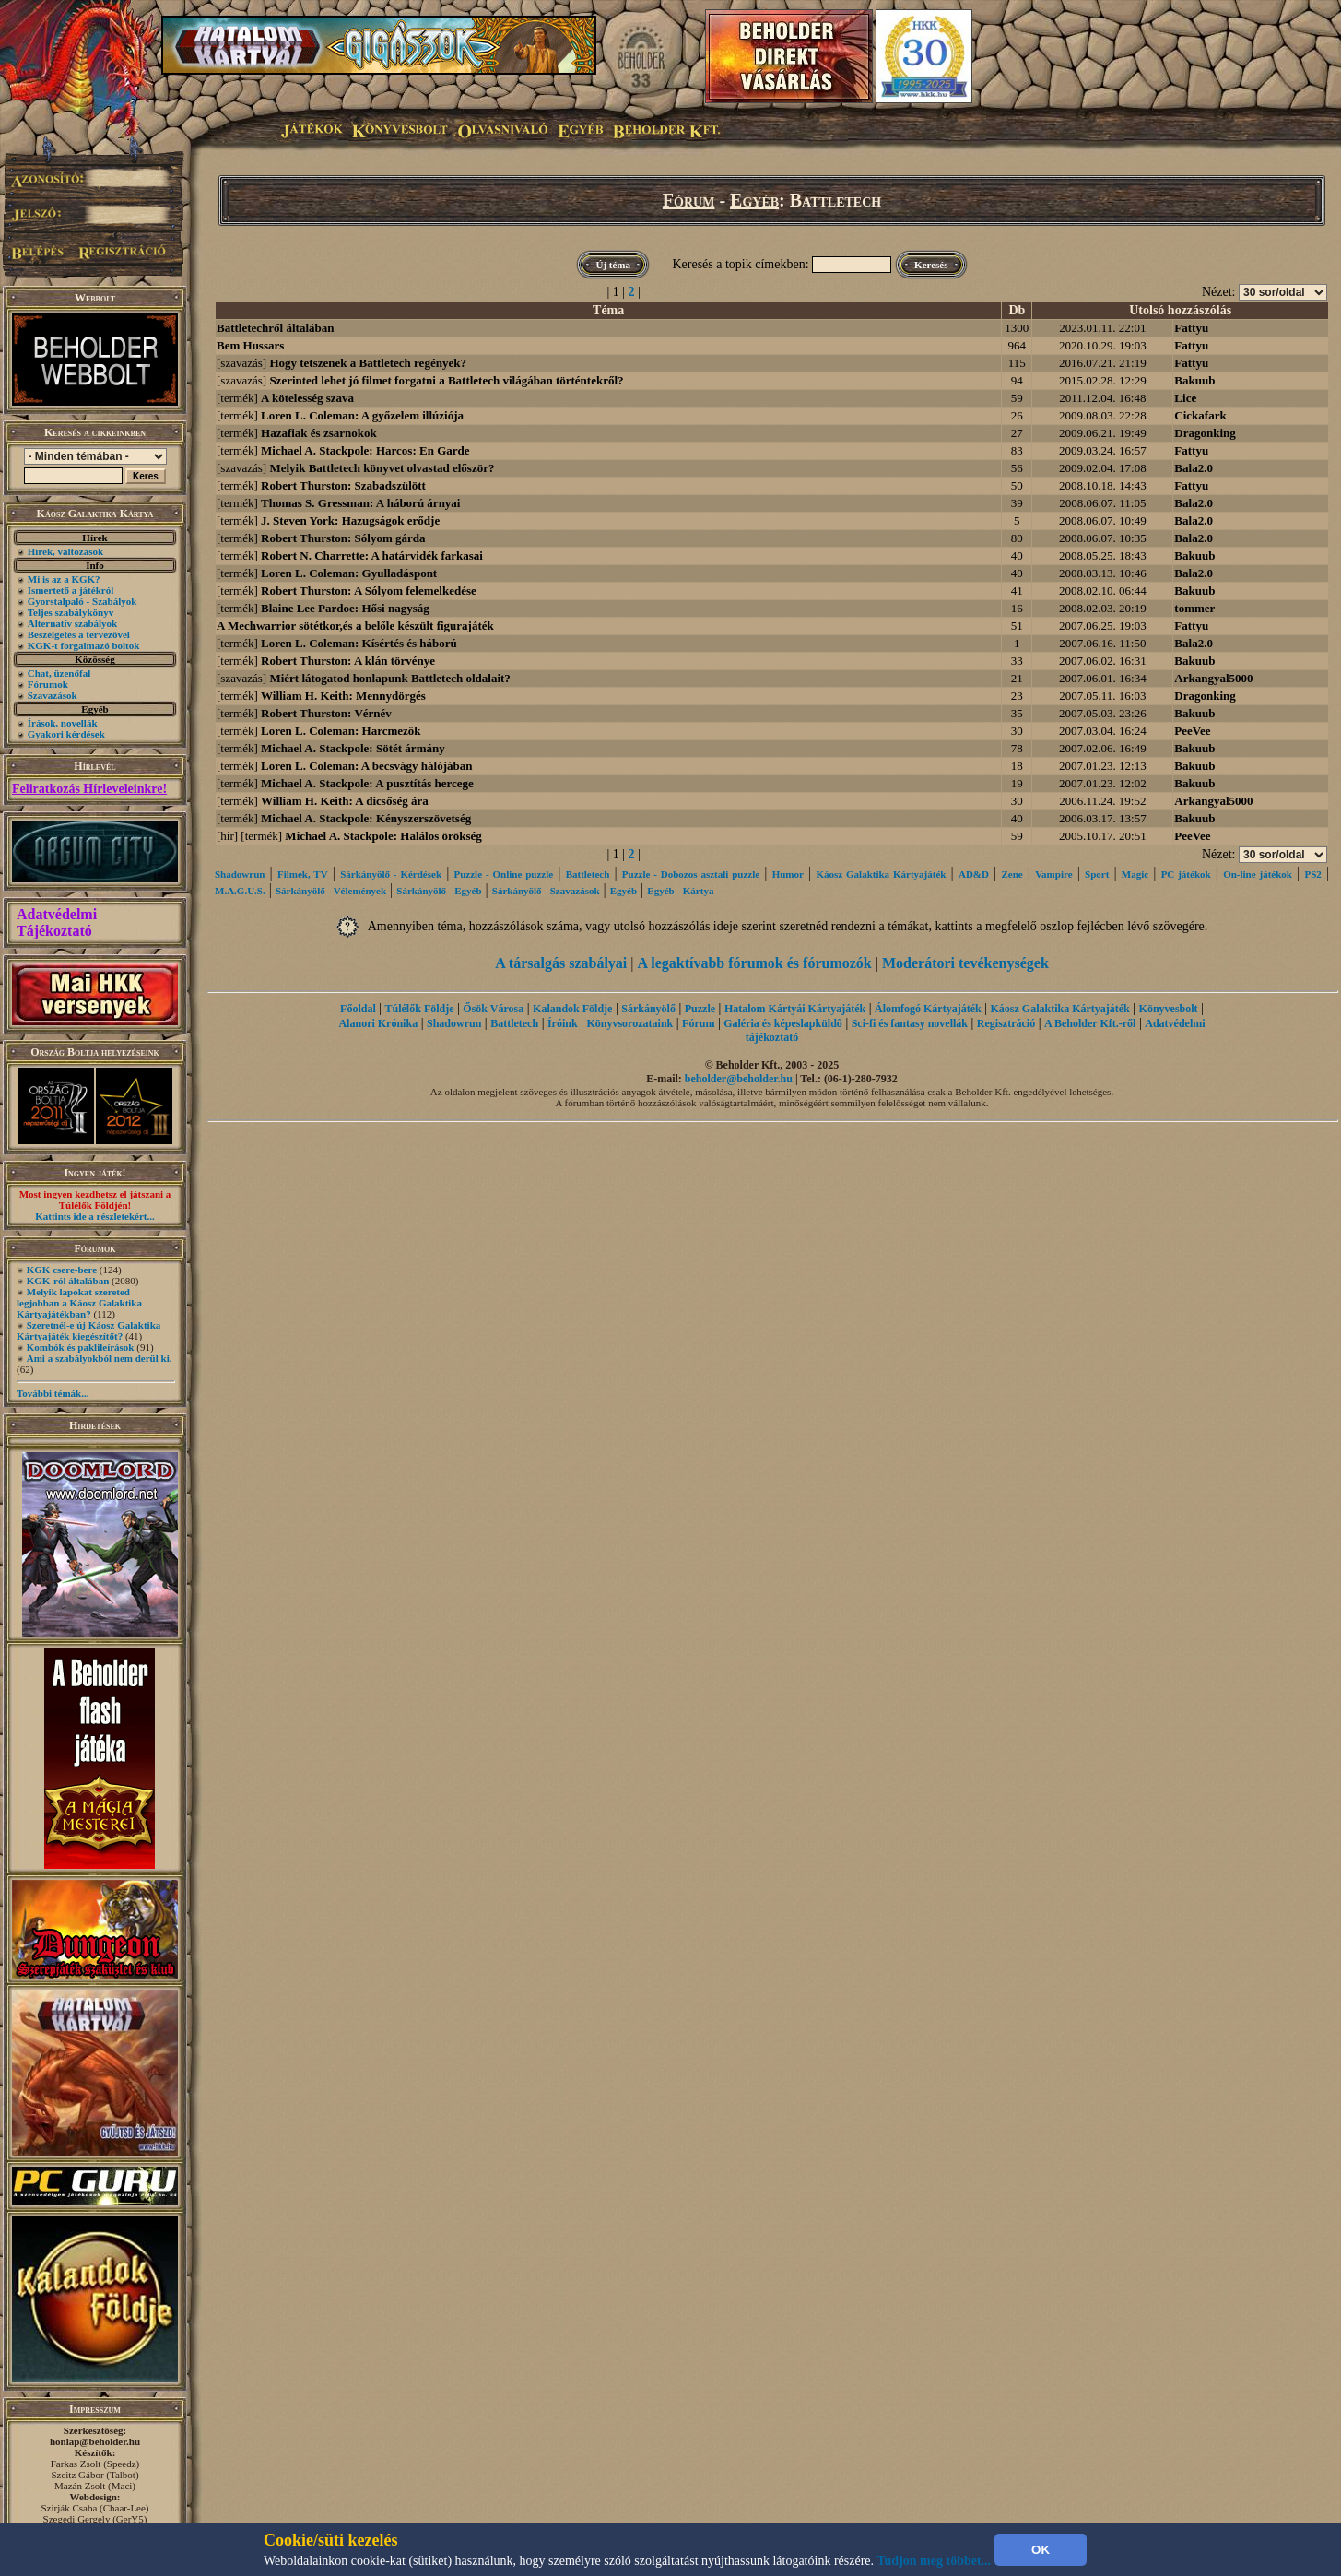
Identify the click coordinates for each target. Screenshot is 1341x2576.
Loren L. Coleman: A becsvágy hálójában (366, 766)
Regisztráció (1006, 1023)
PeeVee (1192, 731)
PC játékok (1186, 874)
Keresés (930, 264)
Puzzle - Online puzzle (504, 874)
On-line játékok (1257, 874)
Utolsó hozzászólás (1180, 310)
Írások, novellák (63, 722)
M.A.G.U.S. (240, 890)
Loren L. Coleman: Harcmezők (341, 731)
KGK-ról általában (68, 1280)
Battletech (588, 874)
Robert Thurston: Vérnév (326, 713)
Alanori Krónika (378, 1023)
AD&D (974, 874)
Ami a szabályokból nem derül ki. (99, 1358)
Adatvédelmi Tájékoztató (57, 922)
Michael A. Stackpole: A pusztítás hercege (367, 783)
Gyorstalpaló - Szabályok (82, 601)
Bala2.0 (1193, 468)
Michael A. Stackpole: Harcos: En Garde (365, 450)
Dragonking (1204, 433)
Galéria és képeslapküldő (782, 1023)
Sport (1097, 874)
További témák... (52, 1393)
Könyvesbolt (1168, 1008)
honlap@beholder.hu (95, 2441)
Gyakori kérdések (66, 733)
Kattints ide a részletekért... (95, 1216)
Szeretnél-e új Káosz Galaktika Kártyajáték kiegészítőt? (88, 1330)
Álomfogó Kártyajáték (928, 1008)
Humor (788, 874)
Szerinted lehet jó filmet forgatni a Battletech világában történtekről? (446, 380)
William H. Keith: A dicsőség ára (345, 801)
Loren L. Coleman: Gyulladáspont (349, 573)
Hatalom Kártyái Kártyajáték (794, 1008)
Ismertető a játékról (70, 590)
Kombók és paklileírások (81, 1347)
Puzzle (700, 1008)
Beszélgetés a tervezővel (79, 634)
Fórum (689, 200)
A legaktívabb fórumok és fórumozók (755, 963)
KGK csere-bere (62, 1269)
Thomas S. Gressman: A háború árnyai (360, 503)
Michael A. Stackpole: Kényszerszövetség (366, 818)
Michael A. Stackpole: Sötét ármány (353, 748)
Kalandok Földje (572, 1008)
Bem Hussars (250, 345)
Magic (1135, 874)
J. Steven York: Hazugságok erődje (350, 520)
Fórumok (48, 684)
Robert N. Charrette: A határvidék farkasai (372, 555)
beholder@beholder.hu (739, 1078)
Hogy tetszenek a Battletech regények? (367, 363)
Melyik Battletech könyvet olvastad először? (381, 468)
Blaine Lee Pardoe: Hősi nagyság (345, 608)
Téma (608, 310)
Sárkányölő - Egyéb (438, 890)
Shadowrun (240, 874)
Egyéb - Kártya (680, 890)
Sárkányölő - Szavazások (546, 890)
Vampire (1053, 874)
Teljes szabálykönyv (70, 612)
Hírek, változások (65, 551)
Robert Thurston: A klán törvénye (348, 661)
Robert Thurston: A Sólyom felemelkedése (368, 590)
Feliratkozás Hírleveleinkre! (89, 789)
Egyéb (754, 200)
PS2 (1312, 874)
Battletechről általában (275, 328)
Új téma (612, 264)
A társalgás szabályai (561, 963)
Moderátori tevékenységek (965, 963)
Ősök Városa (493, 1008)
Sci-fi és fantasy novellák (910, 1023)
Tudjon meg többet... (934, 2561)
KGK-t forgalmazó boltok (84, 645)
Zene (1011, 874)
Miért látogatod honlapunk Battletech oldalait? (389, 678)
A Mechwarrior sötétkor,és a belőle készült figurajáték (355, 625)
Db (1016, 310)
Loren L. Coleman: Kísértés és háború (359, 643)
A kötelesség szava (307, 398)
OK (1040, 2550)
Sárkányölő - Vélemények (331, 890)
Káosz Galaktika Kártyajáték (881, 874)
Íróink (562, 1023)
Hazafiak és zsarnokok (319, 433)
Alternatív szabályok (72, 623)
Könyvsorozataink (629, 1023)
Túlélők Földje (419, 1008)
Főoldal (358, 1008)
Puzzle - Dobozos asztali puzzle (690, 874)
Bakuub (1194, 380)
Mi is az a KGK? (64, 579)
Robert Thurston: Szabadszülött (343, 485)
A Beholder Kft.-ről (1089, 1023)
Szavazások (52, 695)
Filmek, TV (302, 874)
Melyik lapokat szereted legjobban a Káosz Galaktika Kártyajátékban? (79, 1302)
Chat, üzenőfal (59, 673)
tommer (1194, 608)
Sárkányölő (648, 1008)
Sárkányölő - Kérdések (390, 874)
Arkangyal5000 (1213, 678)
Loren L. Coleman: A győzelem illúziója (362, 415)
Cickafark (1200, 415)
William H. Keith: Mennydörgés (343, 696)
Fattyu (1191, 328)
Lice (1185, 398)
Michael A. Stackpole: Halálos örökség (383, 836)
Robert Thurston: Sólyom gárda (343, 538)
